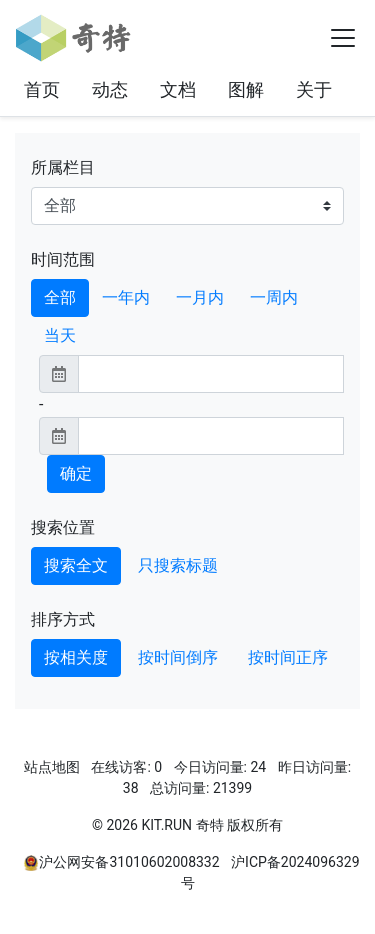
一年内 (126, 297)
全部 (60, 297)
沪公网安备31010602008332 (129, 862)
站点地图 (52, 767)
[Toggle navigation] (343, 38)
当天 (60, 335)
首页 (42, 89)
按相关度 (76, 657)
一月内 (200, 297)
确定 (76, 473)
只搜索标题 (178, 565)
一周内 (274, 297)
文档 (178, 89)
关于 (314, 89)
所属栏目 (63, 167)
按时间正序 (288, 657)
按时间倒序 (178, 657)
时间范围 (63, 259)
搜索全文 (76, 565)
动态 (110, 89)
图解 (246, 89)
